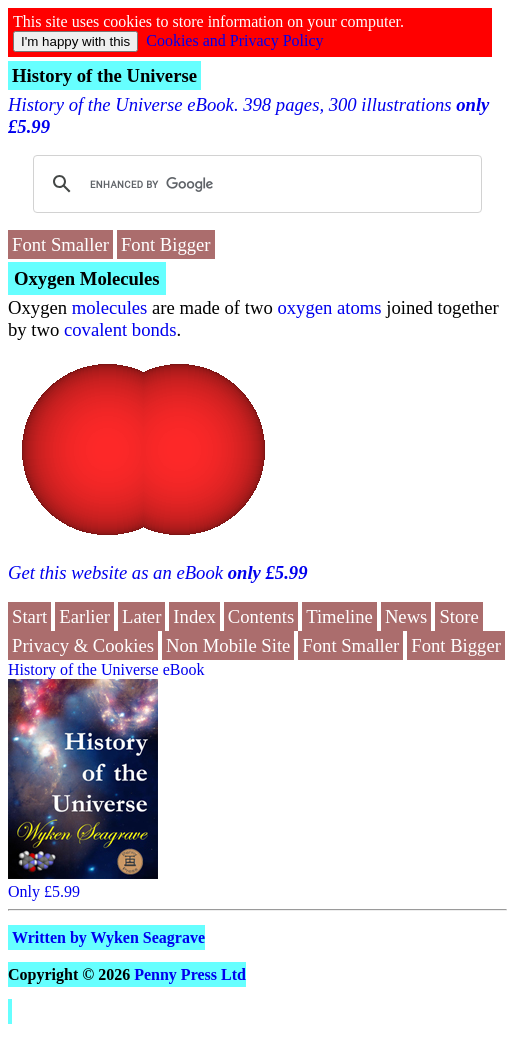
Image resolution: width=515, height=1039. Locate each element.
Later (141, 616)
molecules (110, 307)
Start (29, 616)
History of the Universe (104, 75)
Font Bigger (166, 244)
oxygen (304, 307)
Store (458, 616)
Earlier (84, 616)
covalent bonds (120, 329)
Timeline (339, 616)
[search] (254, 184)
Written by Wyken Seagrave (108, 937)
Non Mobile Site (228, 645)
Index (194, 616)
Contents (261, 616)
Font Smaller (60, 244)
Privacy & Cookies (83, 645)
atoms (359, 307)
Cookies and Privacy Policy (234, 40)
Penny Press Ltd (190, 974)
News (406, 616)
